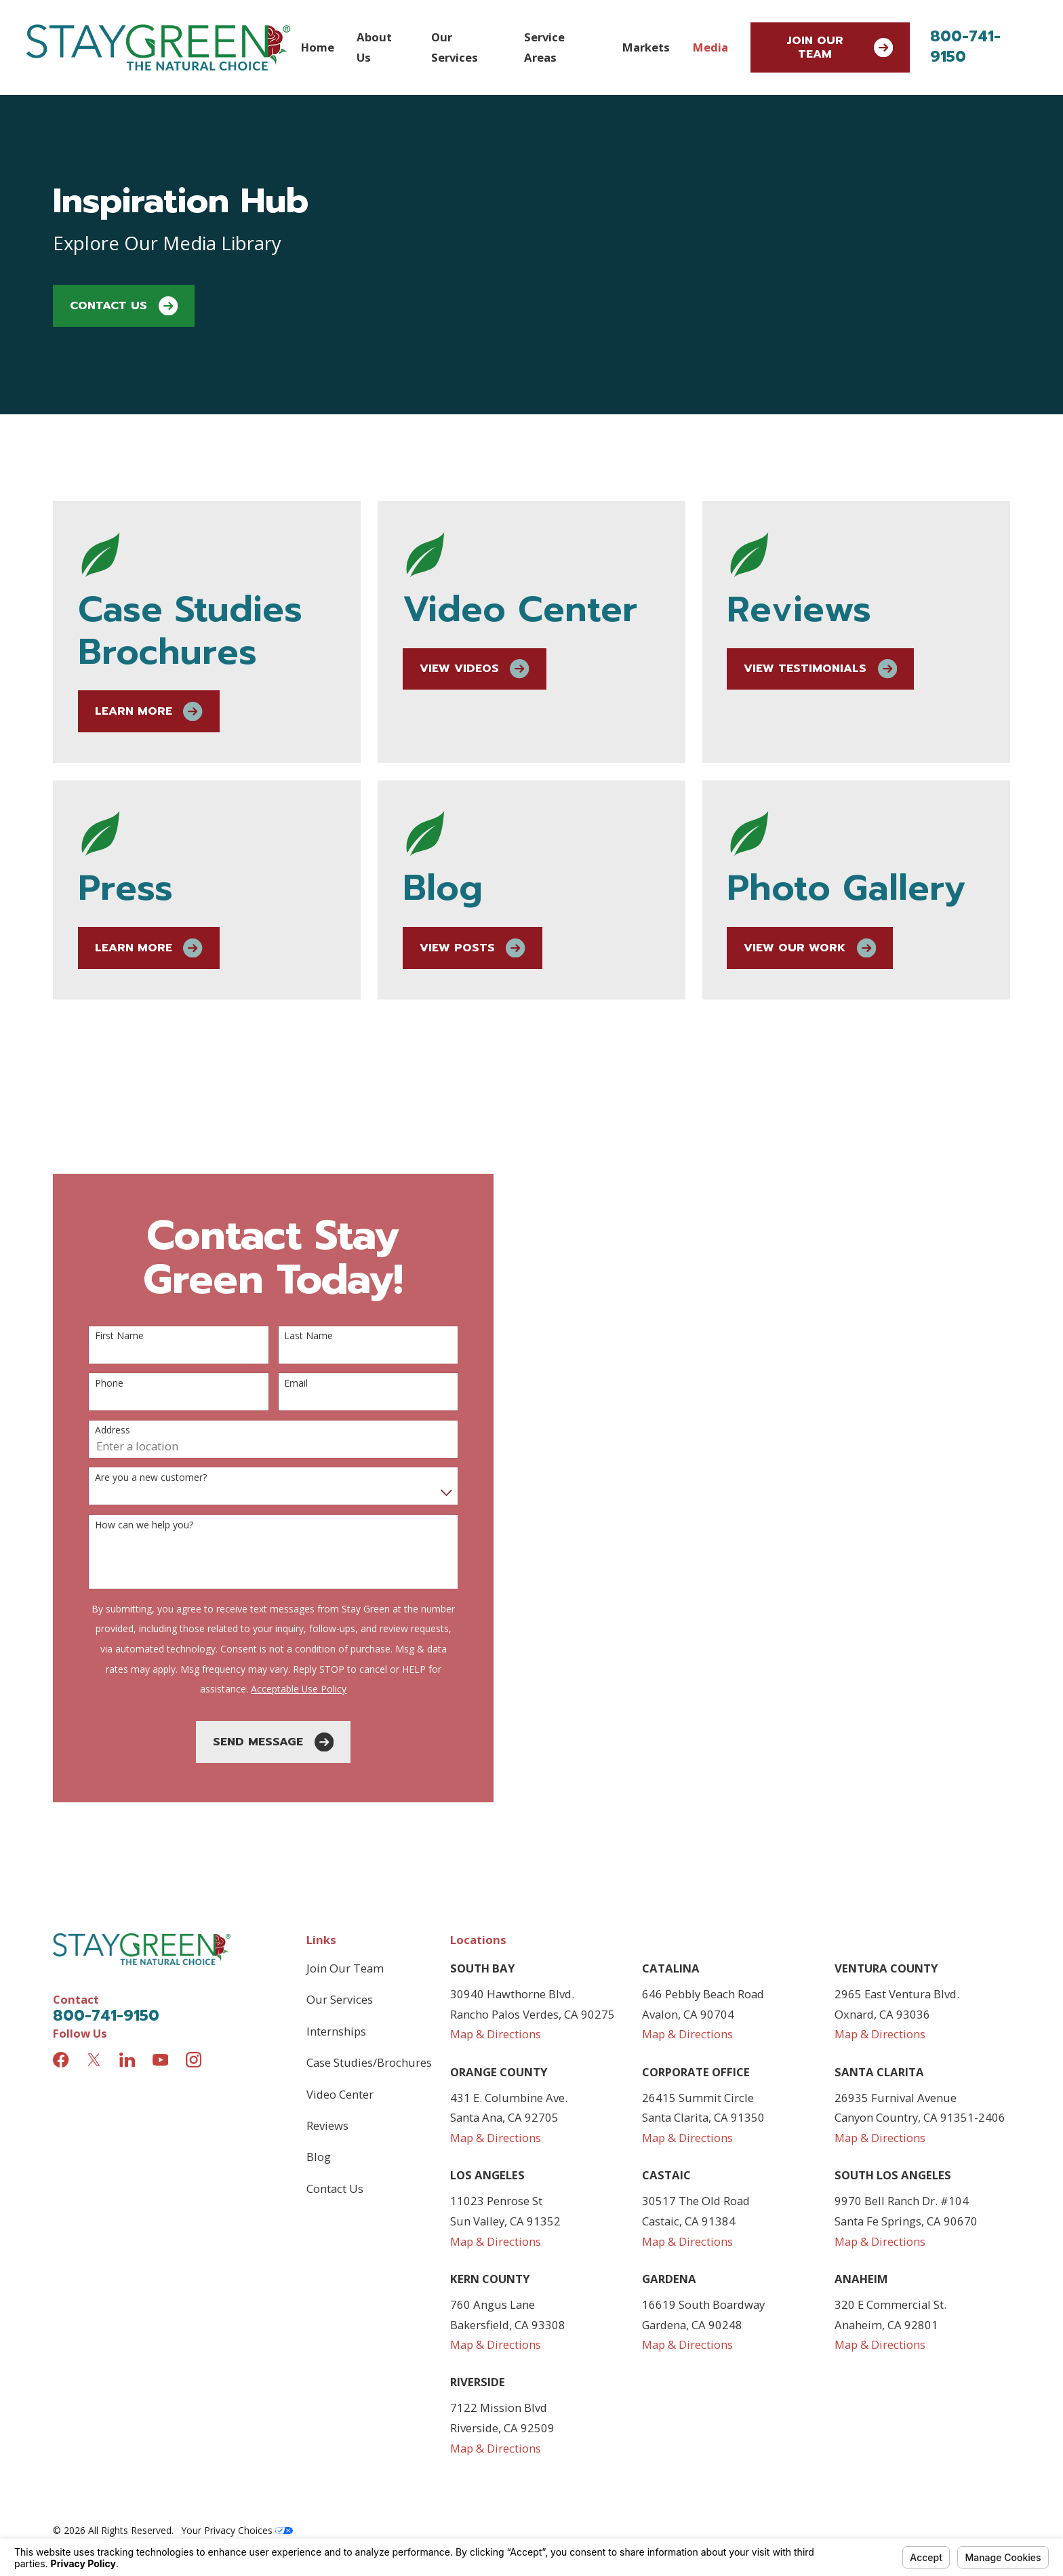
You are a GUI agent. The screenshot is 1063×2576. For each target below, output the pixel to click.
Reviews (327, 2125)
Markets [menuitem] (646, 47)
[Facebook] (60, 2059)
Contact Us (124, 305)
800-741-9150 (965, 46)
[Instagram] (193, 2059)
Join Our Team (839, 47)
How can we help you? (130, 1525)
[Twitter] (94, 2059)
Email (282, 1383)
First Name (105, 1336)
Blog (318, 2156)
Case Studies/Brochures (369, 2062)
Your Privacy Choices (237, 2530)
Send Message (259, 1741)
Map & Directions (495, 2034)
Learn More (167, 711)
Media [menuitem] (710, 47)
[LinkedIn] (127, 2059)
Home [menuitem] (317, 47)
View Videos (496, 668)
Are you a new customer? (137, 1478)
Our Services (339, 1999)
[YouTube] (160, 2059)
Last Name (294, 1336)
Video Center (340, 2094)
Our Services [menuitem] (454, 47)
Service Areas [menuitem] (544, 47)
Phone (95, 1383)
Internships (336, 2031)
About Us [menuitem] (374, 47)
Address (99, 1430)
